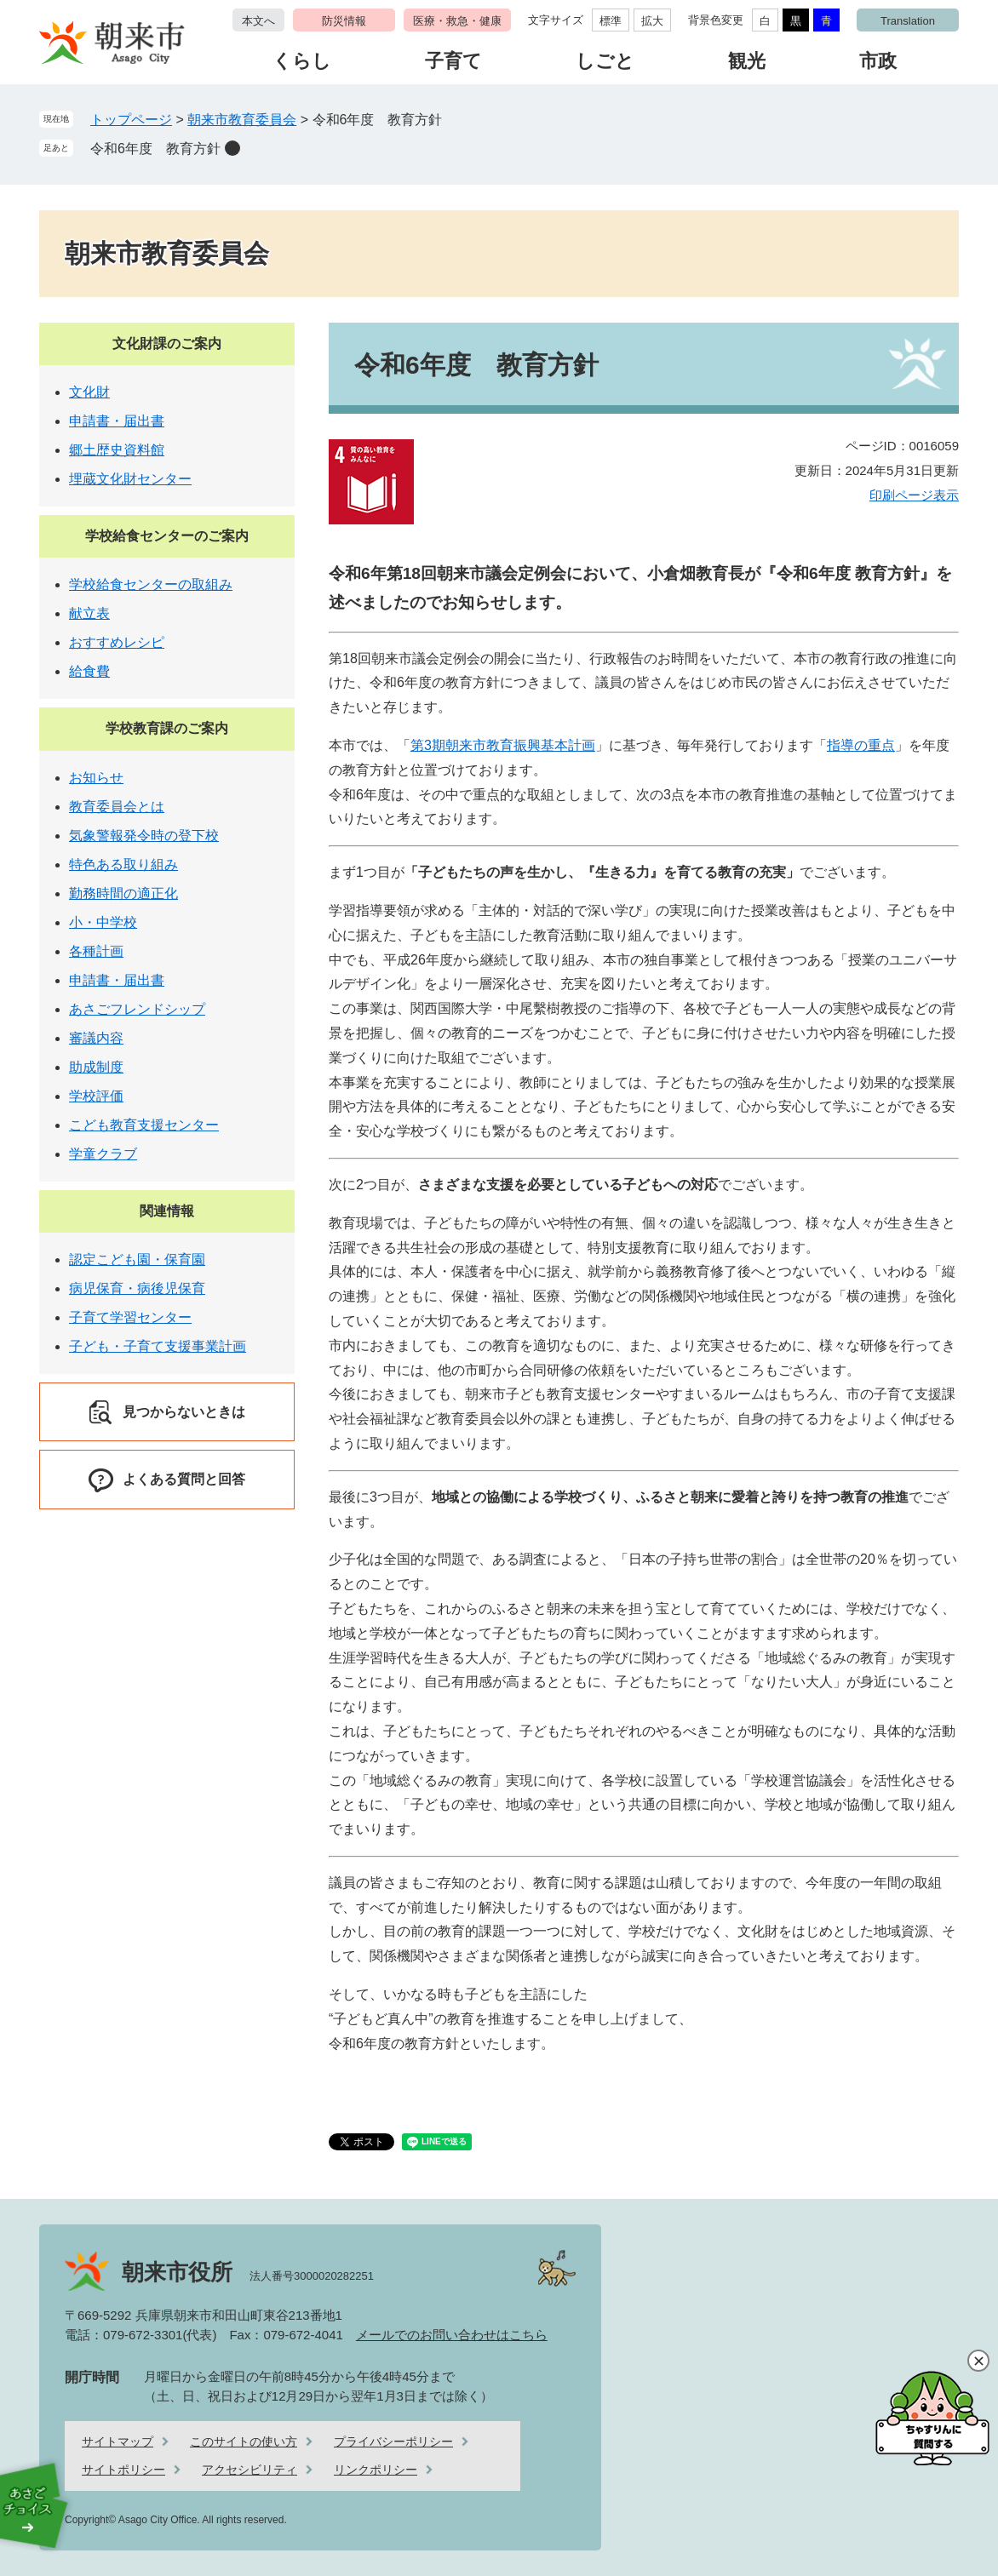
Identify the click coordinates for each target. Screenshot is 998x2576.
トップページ (131, 119)
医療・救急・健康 (457, 20)
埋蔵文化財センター (130, 479)
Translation (907, 20)
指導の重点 (861, 745)
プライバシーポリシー (393, 2441)
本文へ (258, 20)
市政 (878, 61)
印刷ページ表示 (914, 495)
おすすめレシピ (116, 642)
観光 (747, 61)
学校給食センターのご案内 (167, 536)
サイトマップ (117, 2441)
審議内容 (96, 1038)
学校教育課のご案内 (167, 728)
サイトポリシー (123, 2469)
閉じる (978, 2361)
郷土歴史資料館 (116, 450)
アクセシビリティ (249, 2469)
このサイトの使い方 (243, 2441)
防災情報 (344, 20)
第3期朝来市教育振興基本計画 (502, 745)
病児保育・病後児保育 (137, 1288)
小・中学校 (103, 922)
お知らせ (96, 777)
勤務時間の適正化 (123, 893)
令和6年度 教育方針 (155, 148)
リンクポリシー (375, 2469)
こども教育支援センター (144, 1125)
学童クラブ (103, 1154)
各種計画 (96, 951)
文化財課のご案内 (166, 343)
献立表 (89, 613)
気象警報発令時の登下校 (144, 835)
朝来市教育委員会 (241, 119)
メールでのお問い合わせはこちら (452, 2334)
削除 (232, 148)
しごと (605, 61)
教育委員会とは (116, 806)
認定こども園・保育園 (137, 1259)
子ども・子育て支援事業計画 (157, 1346)
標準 (610, 20)
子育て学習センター (130, 1317)
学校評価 (96, 1096)
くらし (301, 61)
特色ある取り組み (123, 864)
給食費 (89, 671)
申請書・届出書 (116, 421)
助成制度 (96, 1067)
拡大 (652, 20)
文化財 (89, 392)
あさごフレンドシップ (137, 1009)
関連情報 (167, 1211)
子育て (453, 61)
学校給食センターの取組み (150, 584)
